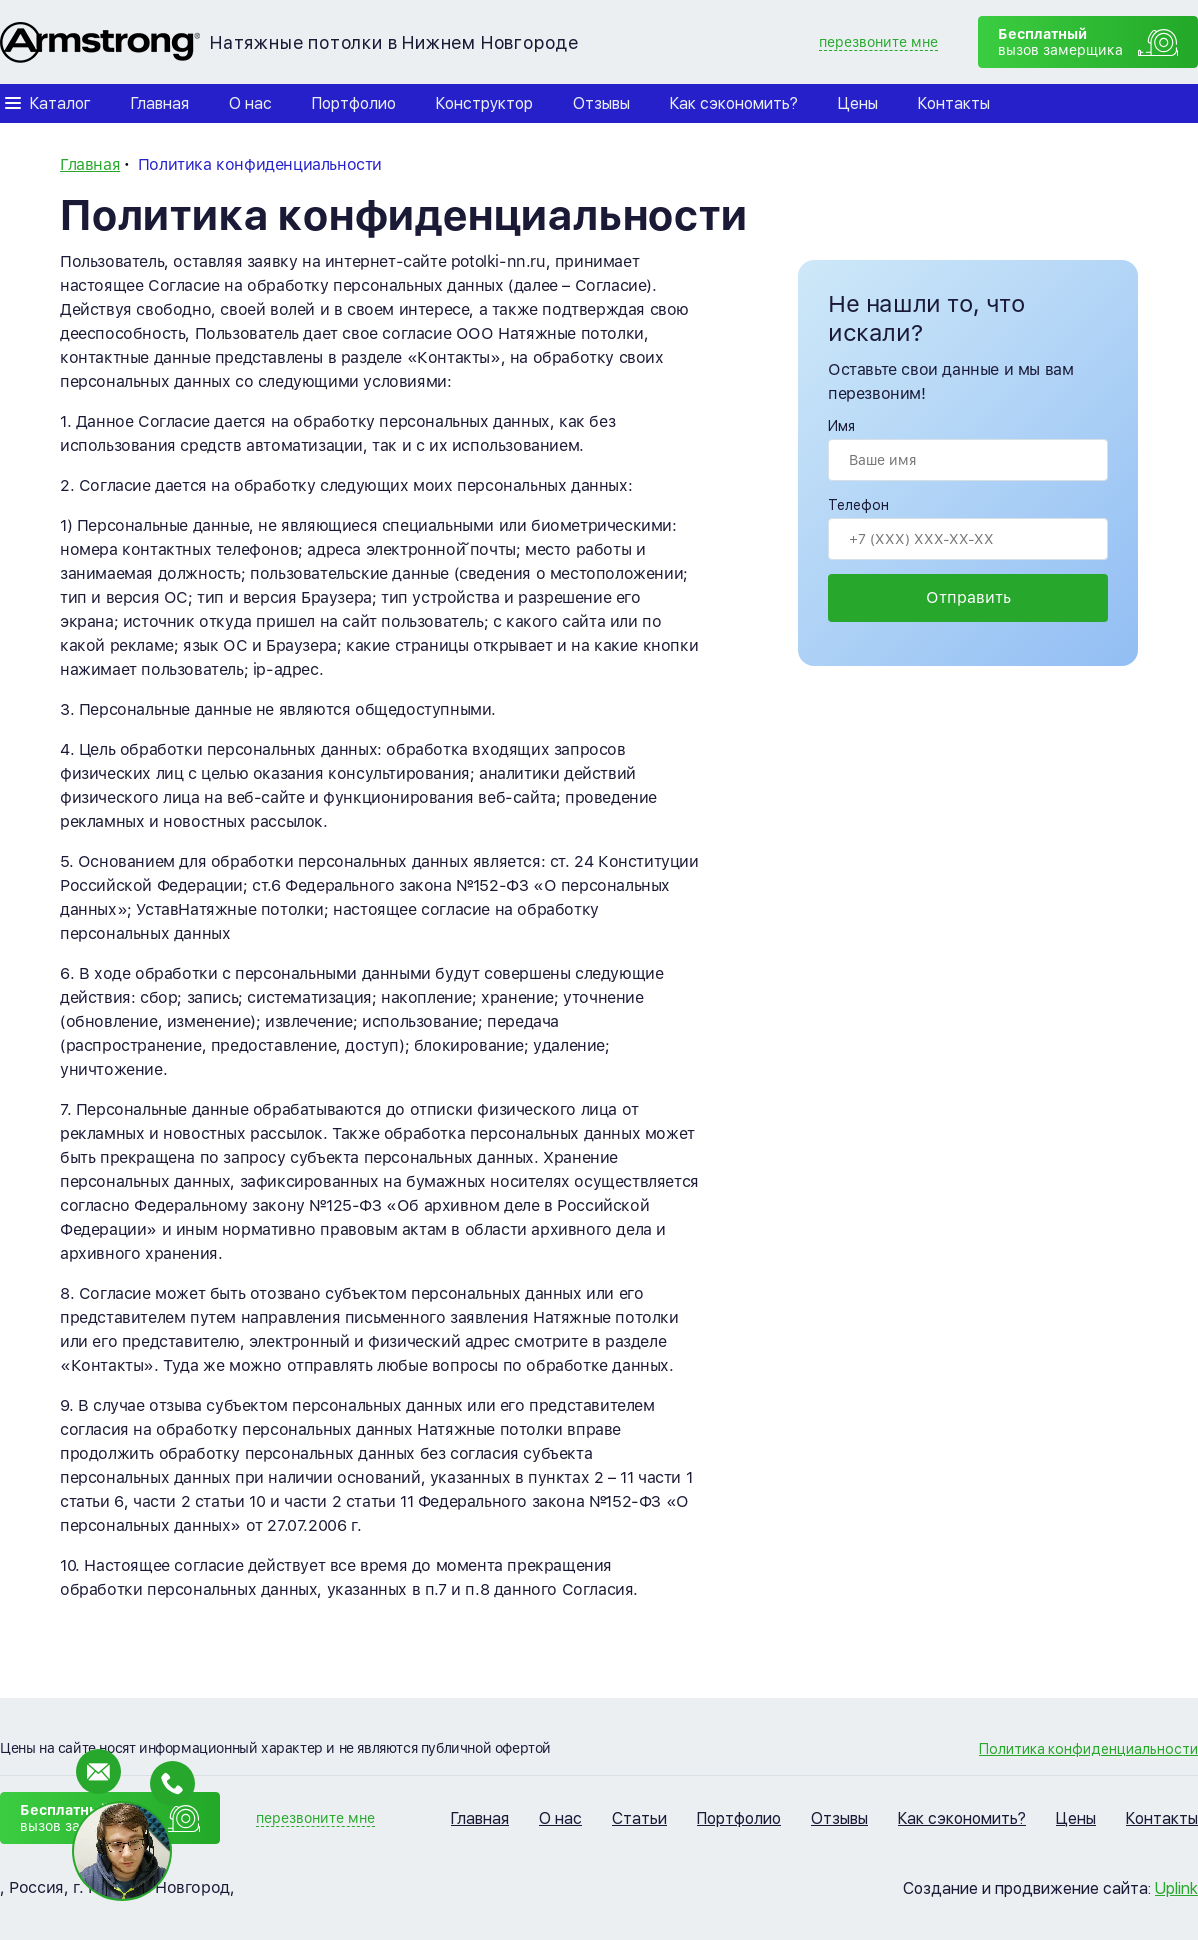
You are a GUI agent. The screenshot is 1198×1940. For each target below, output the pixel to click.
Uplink (1176, 1888)
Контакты (954, 103)
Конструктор (484, 103)
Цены (858, 103)
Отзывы (601, 103)
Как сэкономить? (734, 103)
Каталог (60, 103)
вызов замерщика (1060, 42)
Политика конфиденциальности (1088, 1749)
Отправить (968, 597)
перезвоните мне (878, 42)
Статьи (639, 1818)
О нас (250, 103)
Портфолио (354, 103)
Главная (160, 103)
